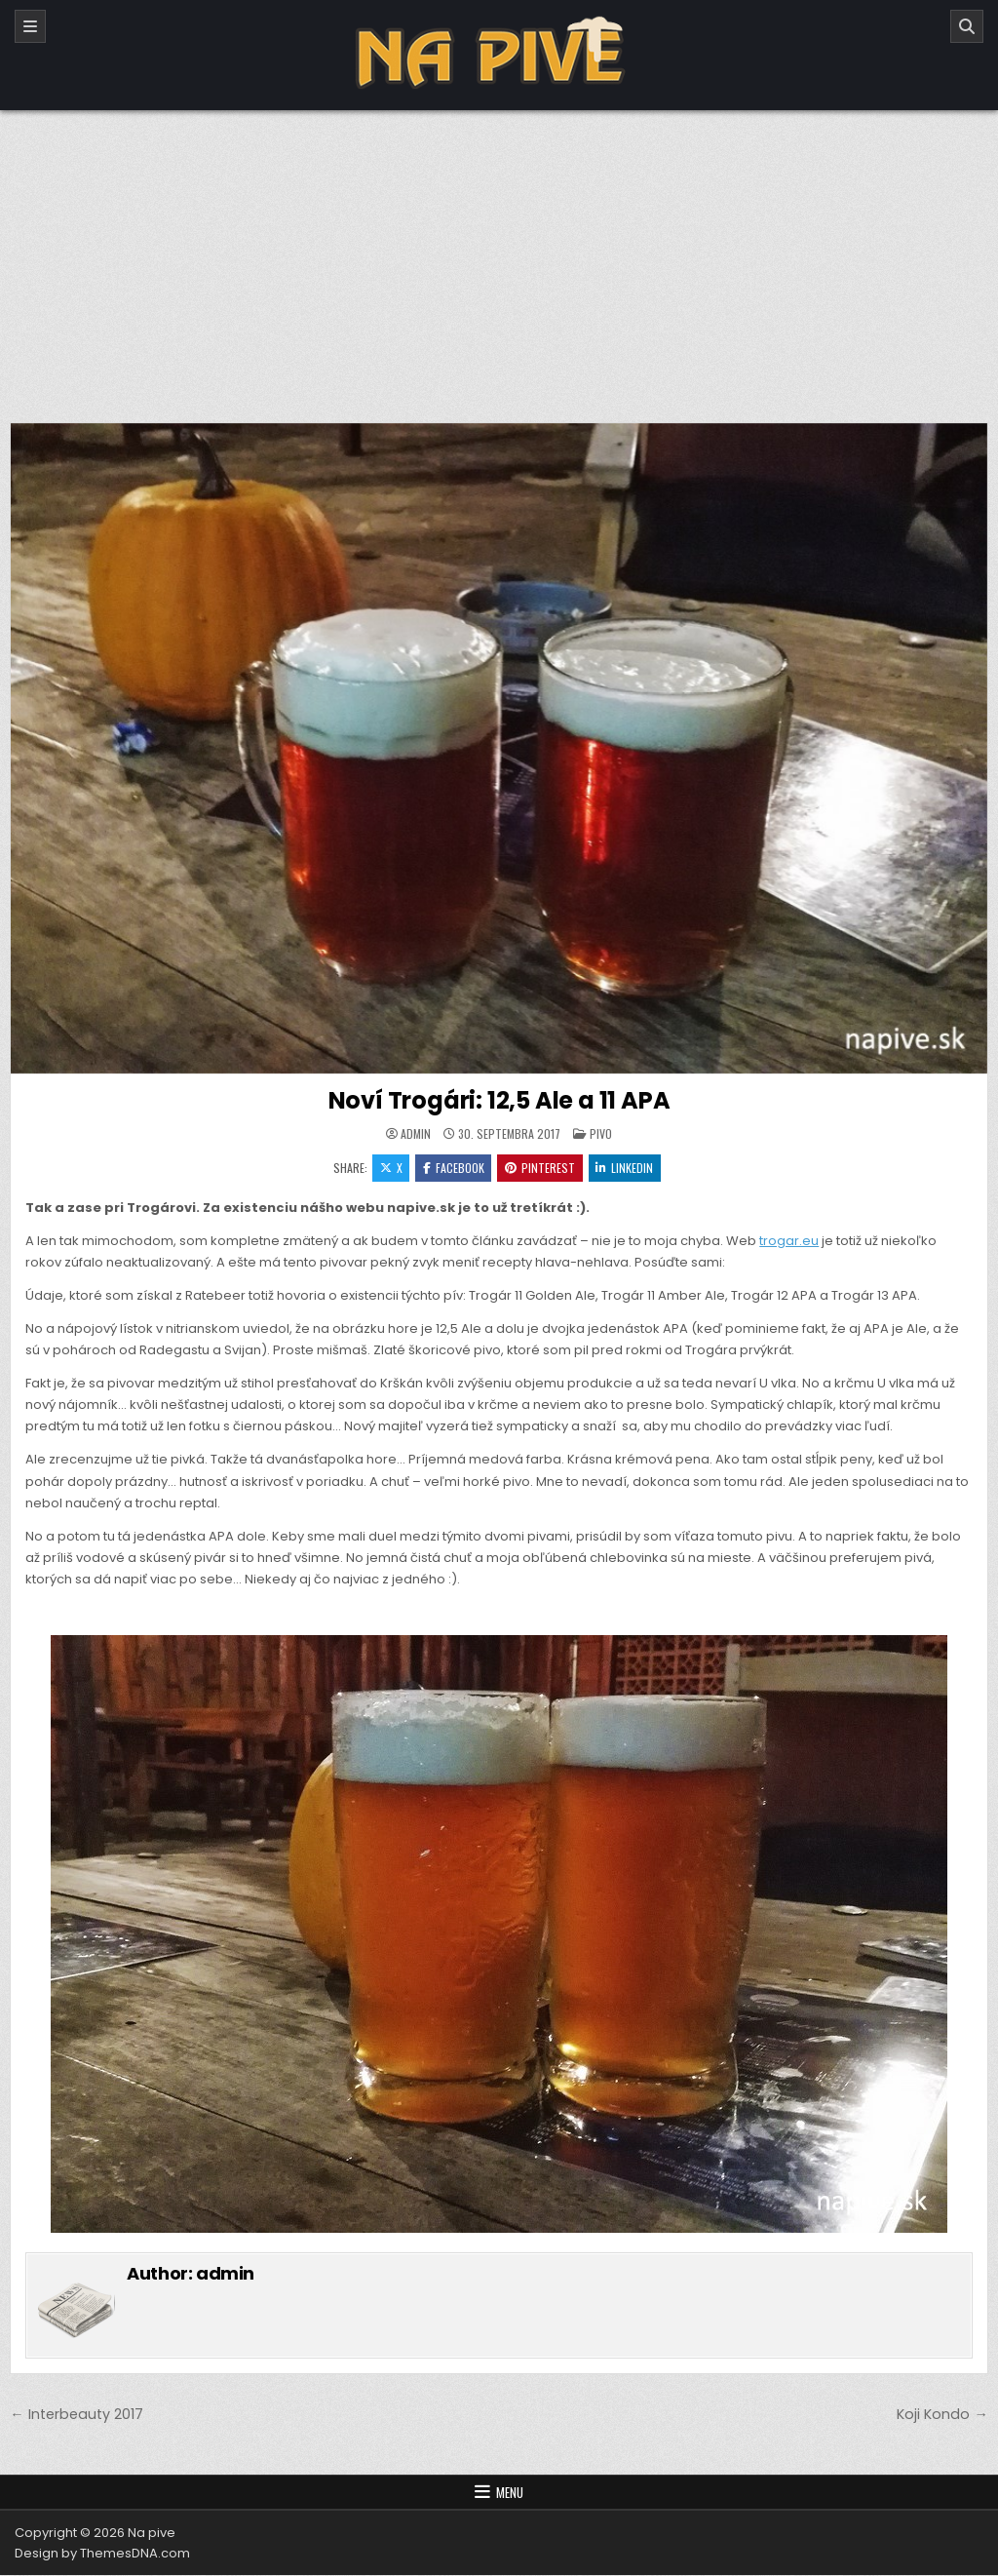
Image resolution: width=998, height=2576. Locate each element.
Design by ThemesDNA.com (102, 2554)
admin (416, 1134)
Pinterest (540, 1167)
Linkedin (625, 1167)
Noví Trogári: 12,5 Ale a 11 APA (499, 1100)
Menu (509, 2493)
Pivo (601, 1133)
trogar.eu (789, 1241)
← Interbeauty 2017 (76, 2415)
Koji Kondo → (942, 2415)
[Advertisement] (499, 256)
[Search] (966, 26)
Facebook (452, 1167)
